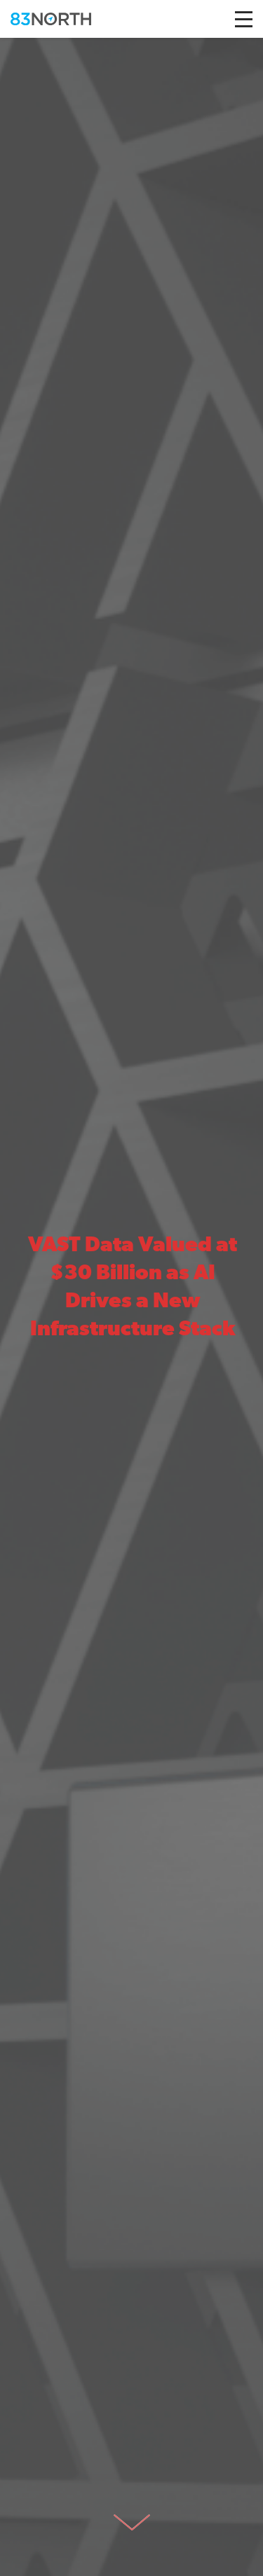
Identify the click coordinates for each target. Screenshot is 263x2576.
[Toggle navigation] (243, 19)
